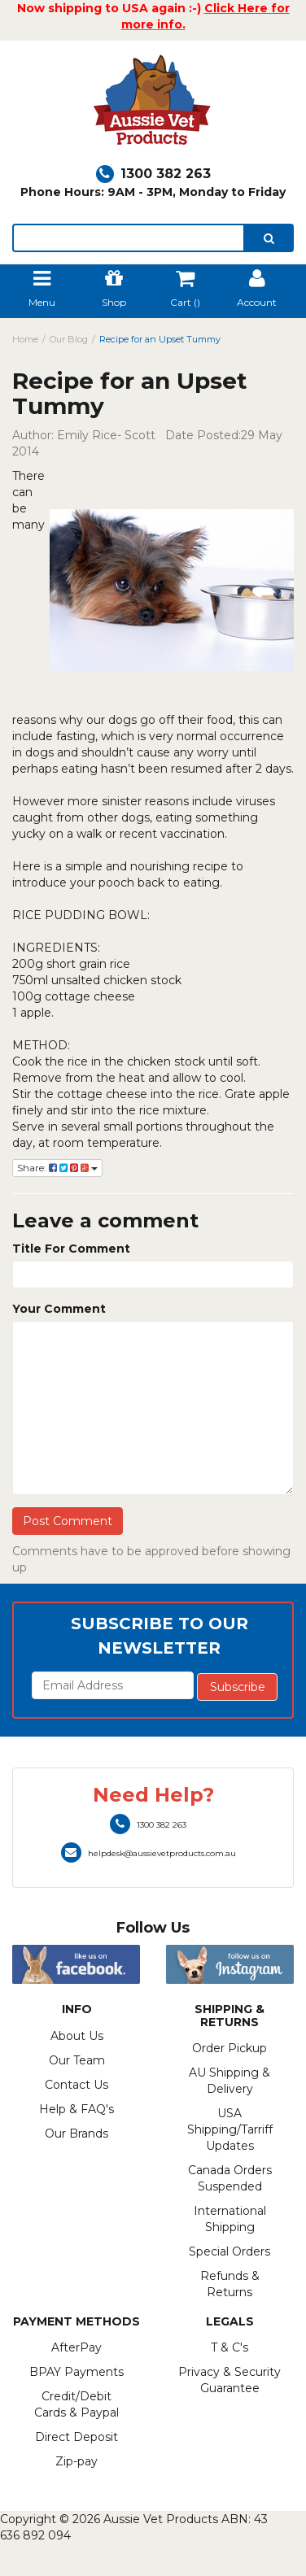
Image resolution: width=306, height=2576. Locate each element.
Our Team (77, 2060)
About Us (76, 2036)
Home (25, 339)
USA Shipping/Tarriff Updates (230, 2129)
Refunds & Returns (230, 2284)
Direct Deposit (76, 2437)
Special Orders (229, 2251)
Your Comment (59, 1308)
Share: (57, 1168)
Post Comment (67, 1521)
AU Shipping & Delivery (229, 2080)
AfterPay (76, 2347)
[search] (269, 238)
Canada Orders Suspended (230, 2178)
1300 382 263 (153, 173)
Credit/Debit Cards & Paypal (76, 2404)
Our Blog (69, 339)
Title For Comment (71, 1248)
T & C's (229, 2347)
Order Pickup (229, 2048)
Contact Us (76, 2084)
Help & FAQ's (76, 2109)
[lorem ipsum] (128, 238)
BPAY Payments (76, 2372)
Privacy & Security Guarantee (229, 2380)
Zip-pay (76, 2461)
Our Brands (76, 2133)
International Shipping (230, 2218)
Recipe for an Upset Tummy (160, 339)
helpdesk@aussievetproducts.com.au (148, 1853)
